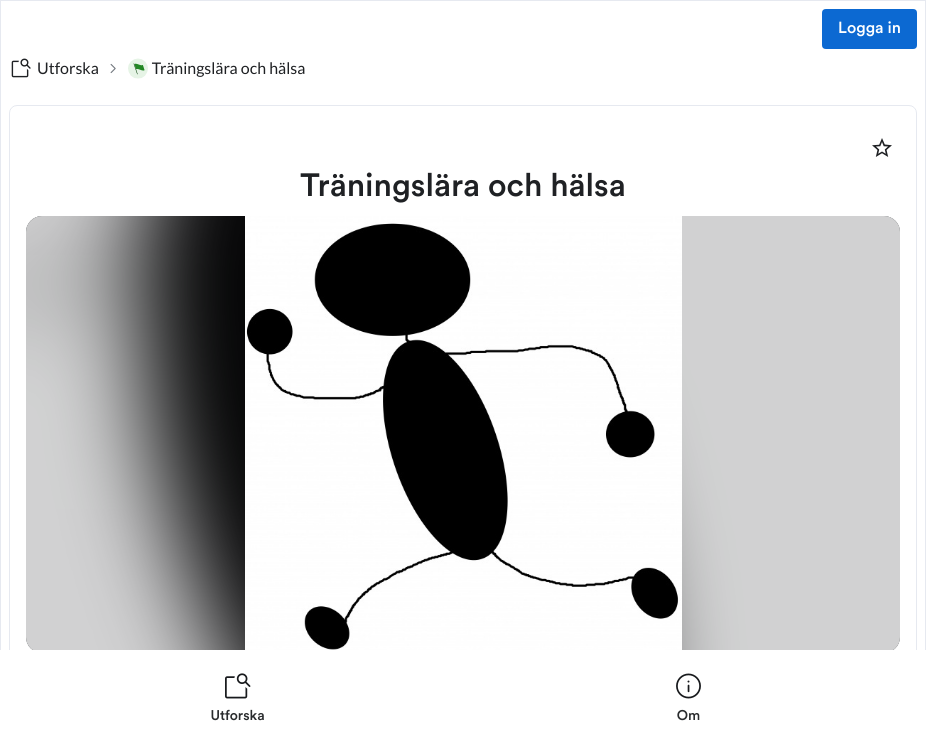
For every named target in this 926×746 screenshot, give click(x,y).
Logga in (869, 29)
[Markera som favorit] (882, 148)
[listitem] (237, 698)
